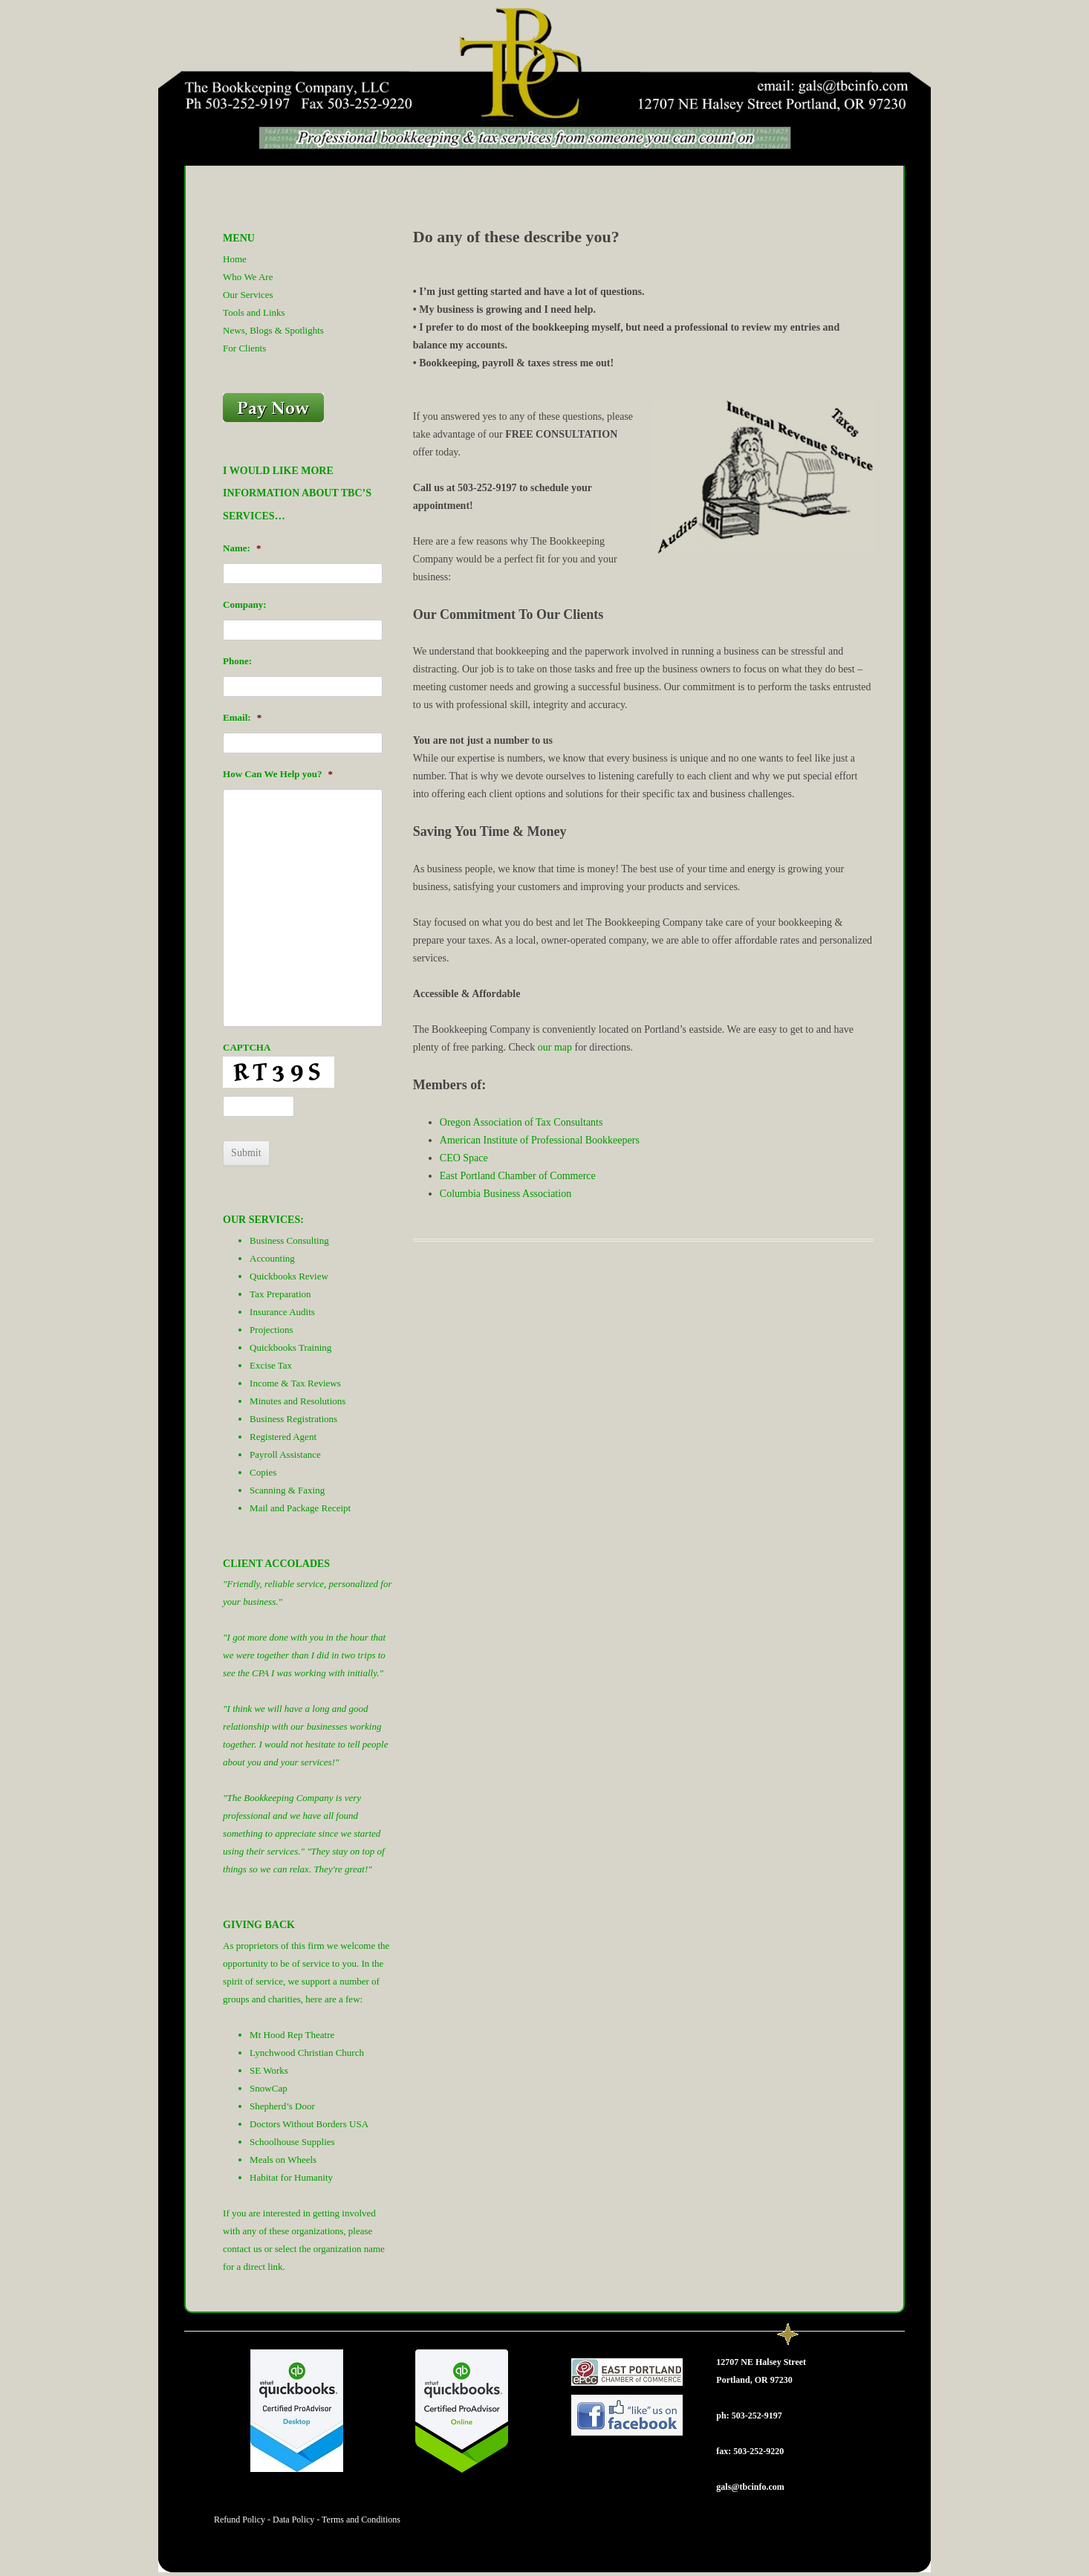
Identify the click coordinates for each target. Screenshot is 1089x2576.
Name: (242, 548)
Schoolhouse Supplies (292, 2141)
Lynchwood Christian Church (307, 2052)
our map (555, 1047)
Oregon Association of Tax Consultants (521, 1122)
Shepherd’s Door (282, 2106)
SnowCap (268, 2088)
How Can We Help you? (278, 773)
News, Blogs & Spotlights (273, 330)
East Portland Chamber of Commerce (518, 1175)
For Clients (244, 348)
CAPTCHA (246, 1047)
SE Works (269, 2070)
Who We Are (248, 276)
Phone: (237, 660)
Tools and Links (254, 312)
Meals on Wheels (283, 2159)
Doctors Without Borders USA (309, 2123)
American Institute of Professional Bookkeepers (540, 1140)
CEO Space (464, 1158)
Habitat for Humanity (291, 2177)
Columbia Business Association (505, 1193)
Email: (242, 717)
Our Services (248, 294)
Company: (245, 604)
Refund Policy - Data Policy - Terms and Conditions (307, 2519)
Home (235, 259)
